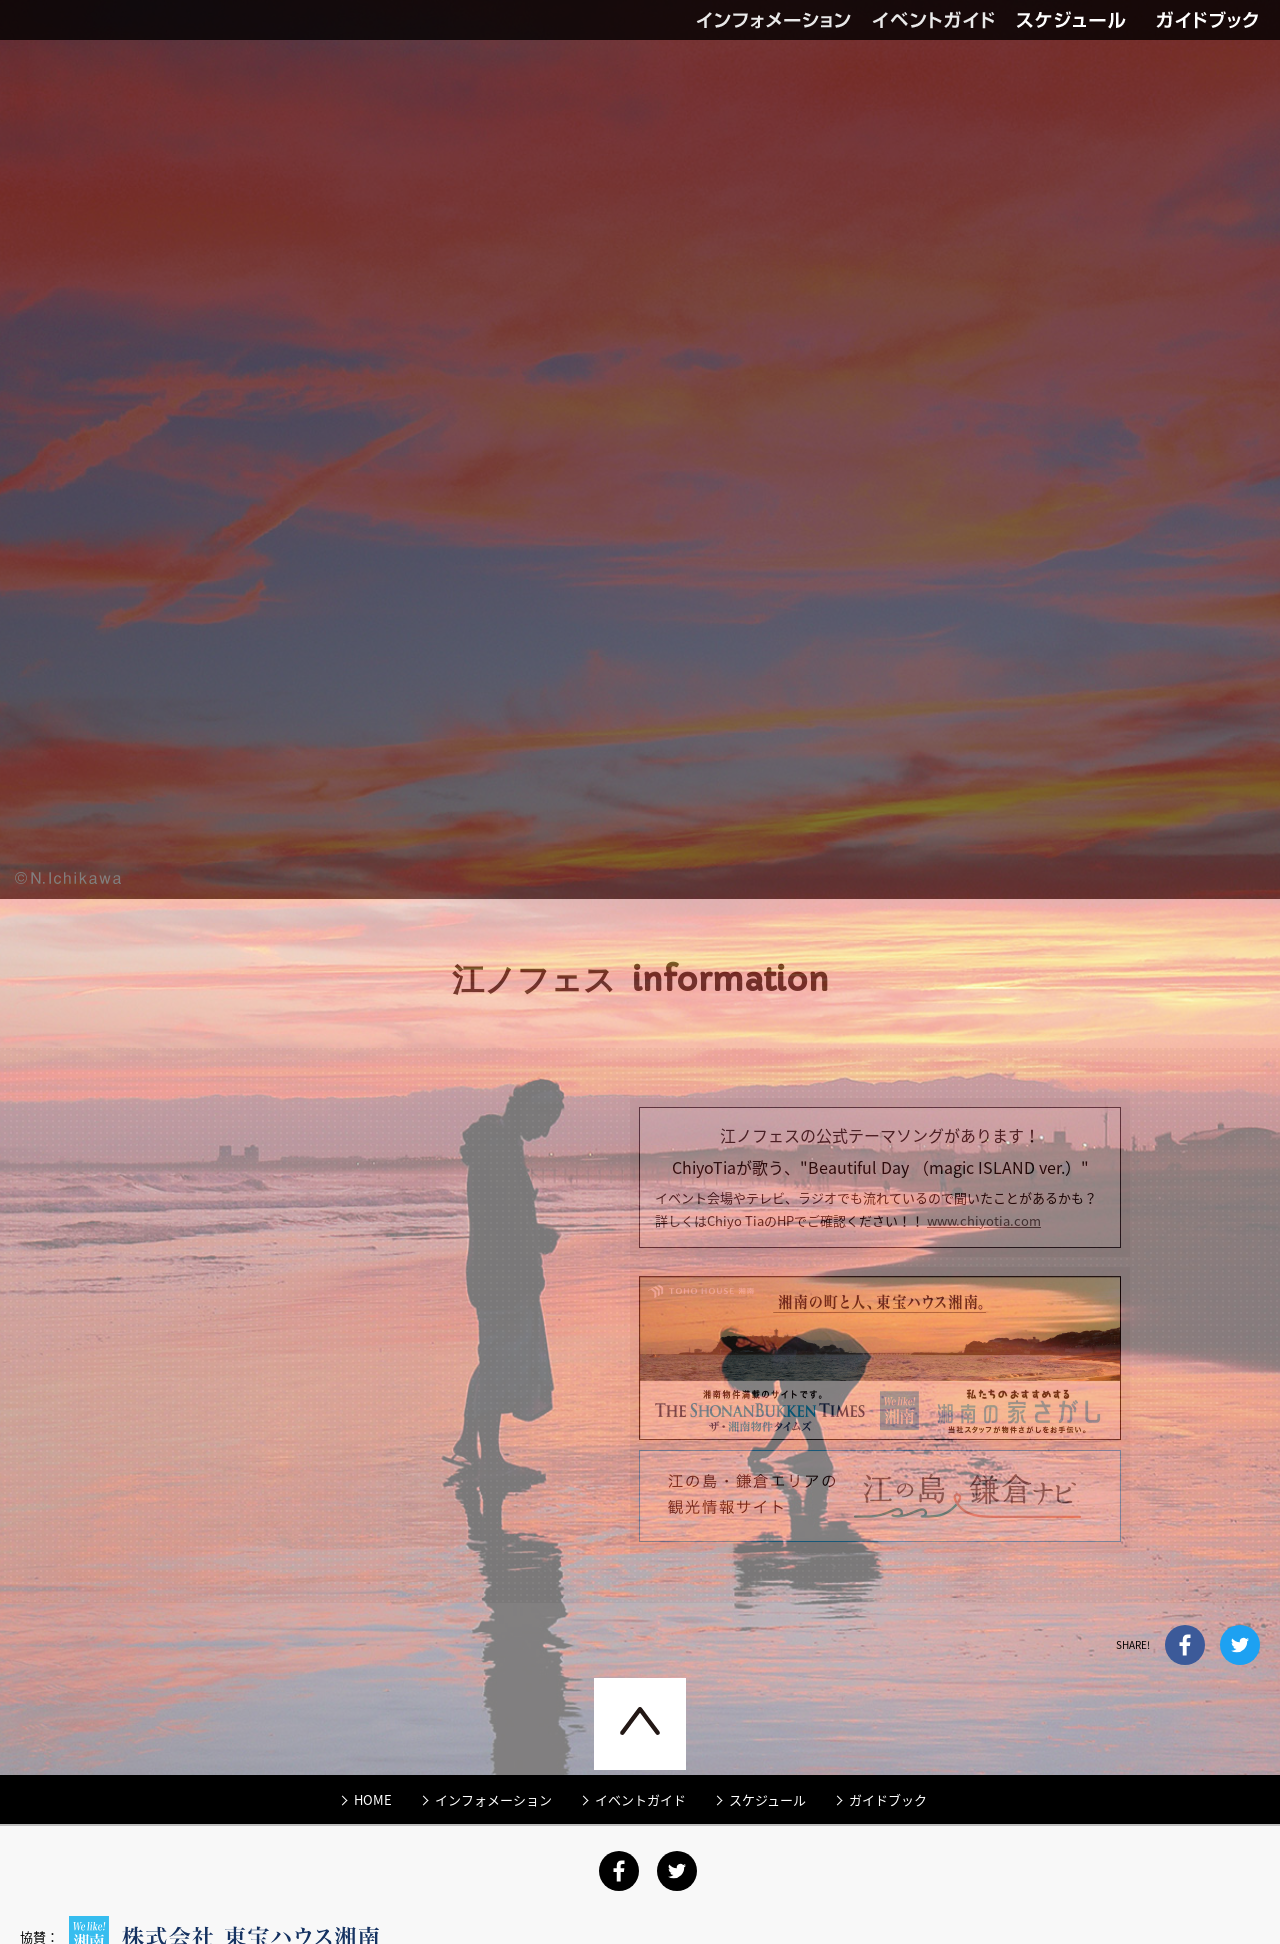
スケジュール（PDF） (1086, 20)
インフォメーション (784, 20)
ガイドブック (1218, 20)
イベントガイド (944, 20)
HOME (373, 1758)
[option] (640, 972)
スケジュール (767, 1758)
